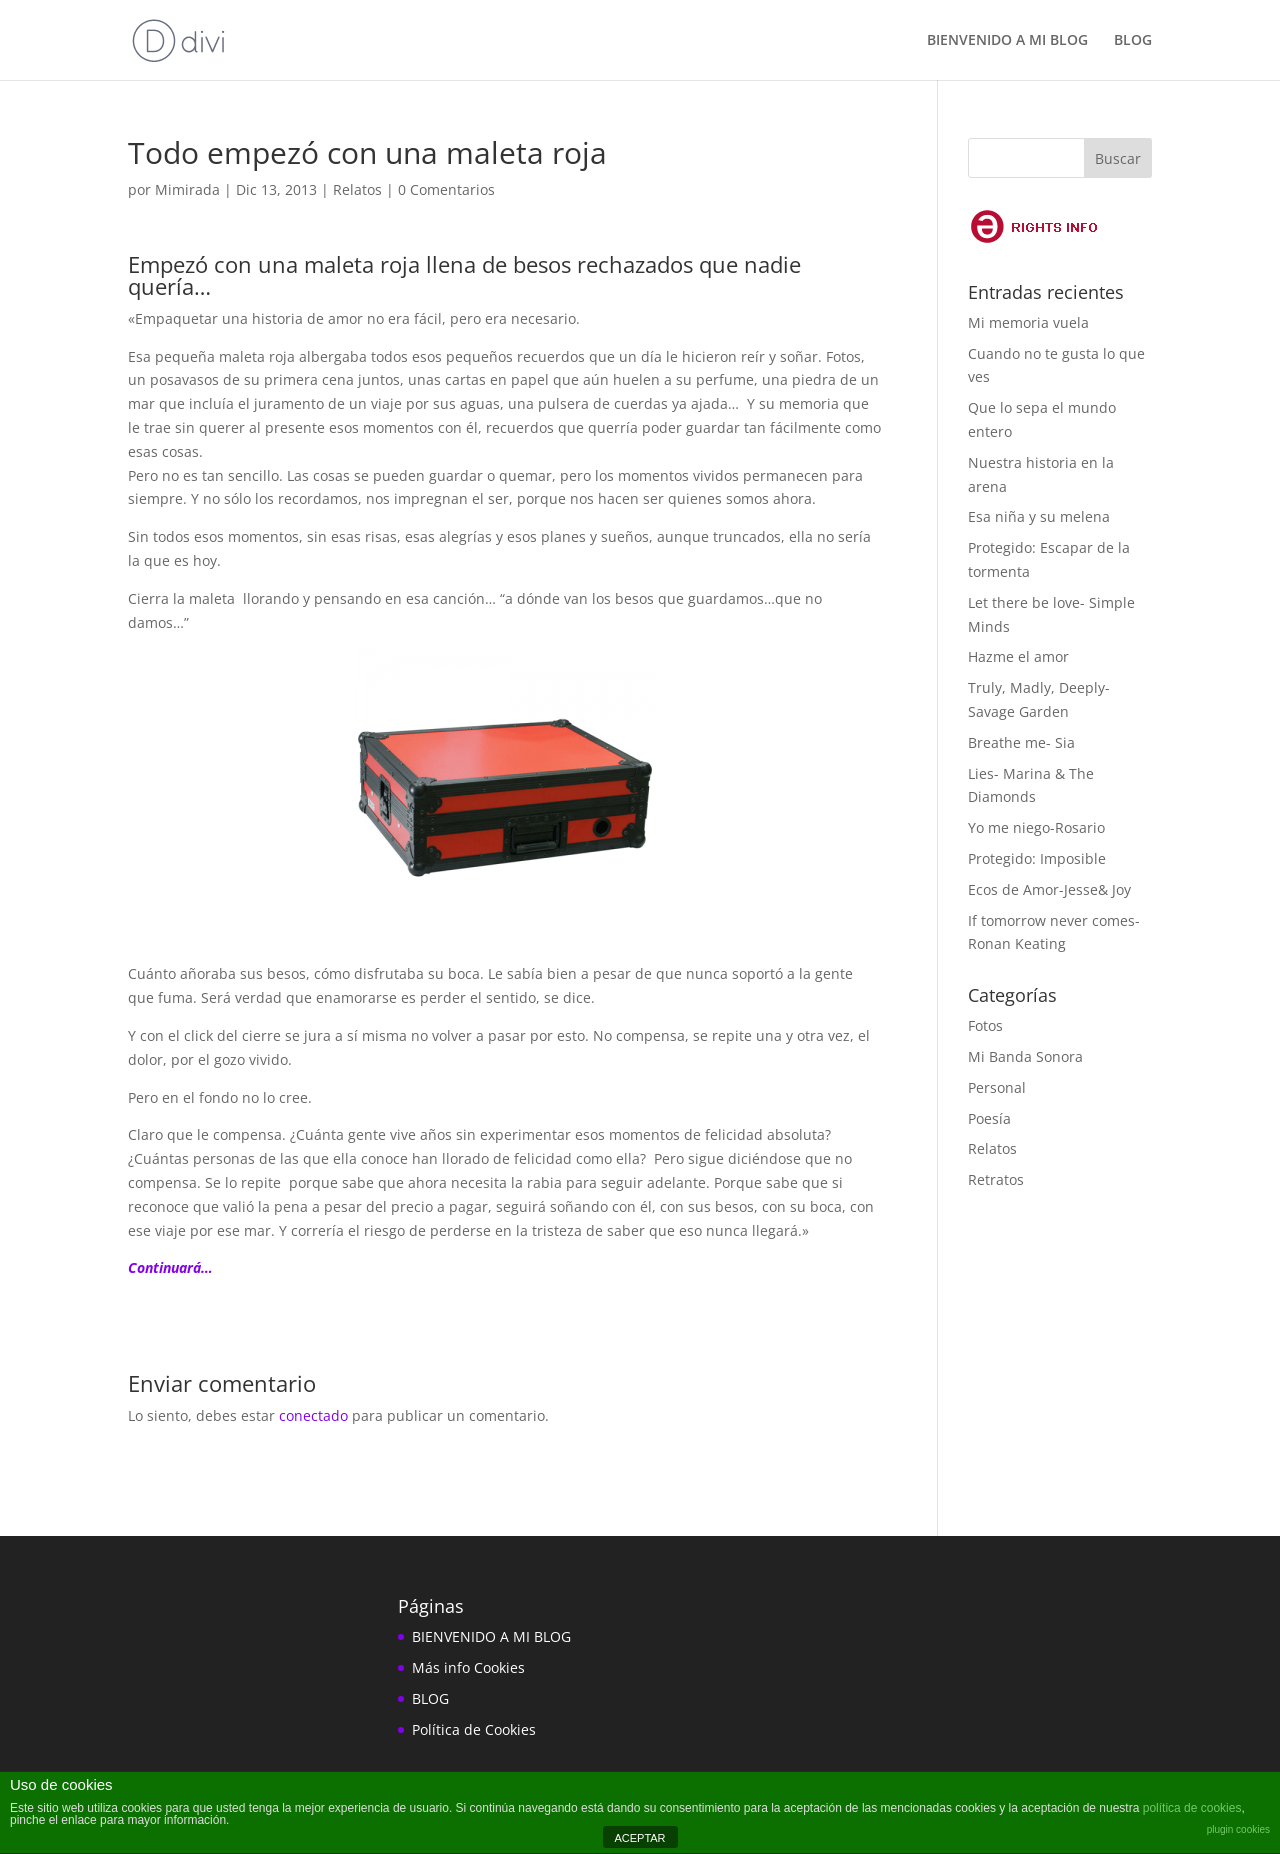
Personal (997, 1087)
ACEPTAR (639, 1838)
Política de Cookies (474, 1729)
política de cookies (1192, 1808)
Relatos (357, 189)
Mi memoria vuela (1028, 322)
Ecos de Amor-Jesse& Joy (1049, 889)
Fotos (985, 1025)
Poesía (989, 1118)
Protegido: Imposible (1037, 858)
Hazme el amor (1018, 656)
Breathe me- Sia (1021, 742)
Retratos (996, 1179)
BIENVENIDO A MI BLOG (1007, 41)
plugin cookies (1238, 1829)
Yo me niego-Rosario (1036, 827)
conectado (313, 1415)
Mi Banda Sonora (1025, 1056)
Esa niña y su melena (1039, 516)
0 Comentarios (446, 189)
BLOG (1133, 41)
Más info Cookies (468, 1667)
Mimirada (187, 189)
